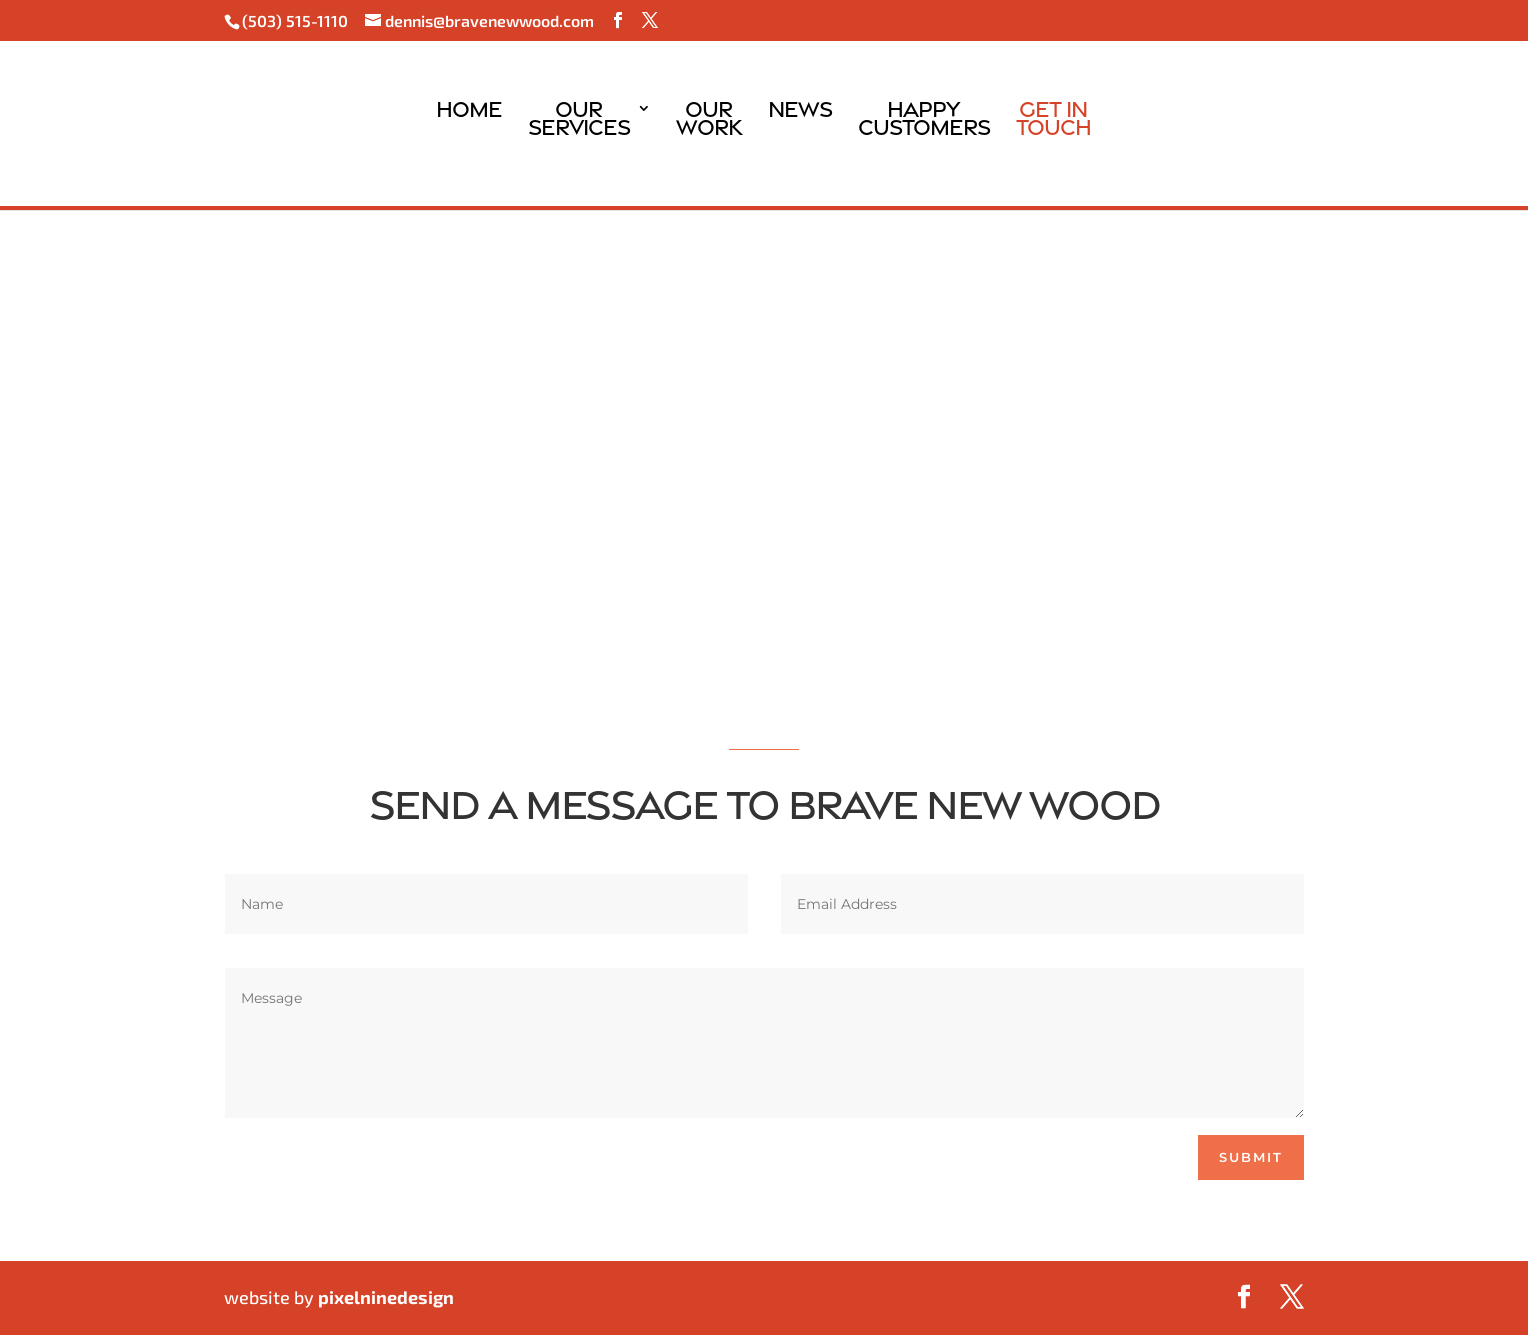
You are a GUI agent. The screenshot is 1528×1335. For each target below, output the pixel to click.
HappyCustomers (924, 121)
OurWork (709, 121)
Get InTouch (1053, 121)
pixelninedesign (386, 1297)
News (800, 121)
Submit (1251, 1157)
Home (469, 121)
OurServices (579, 121)
